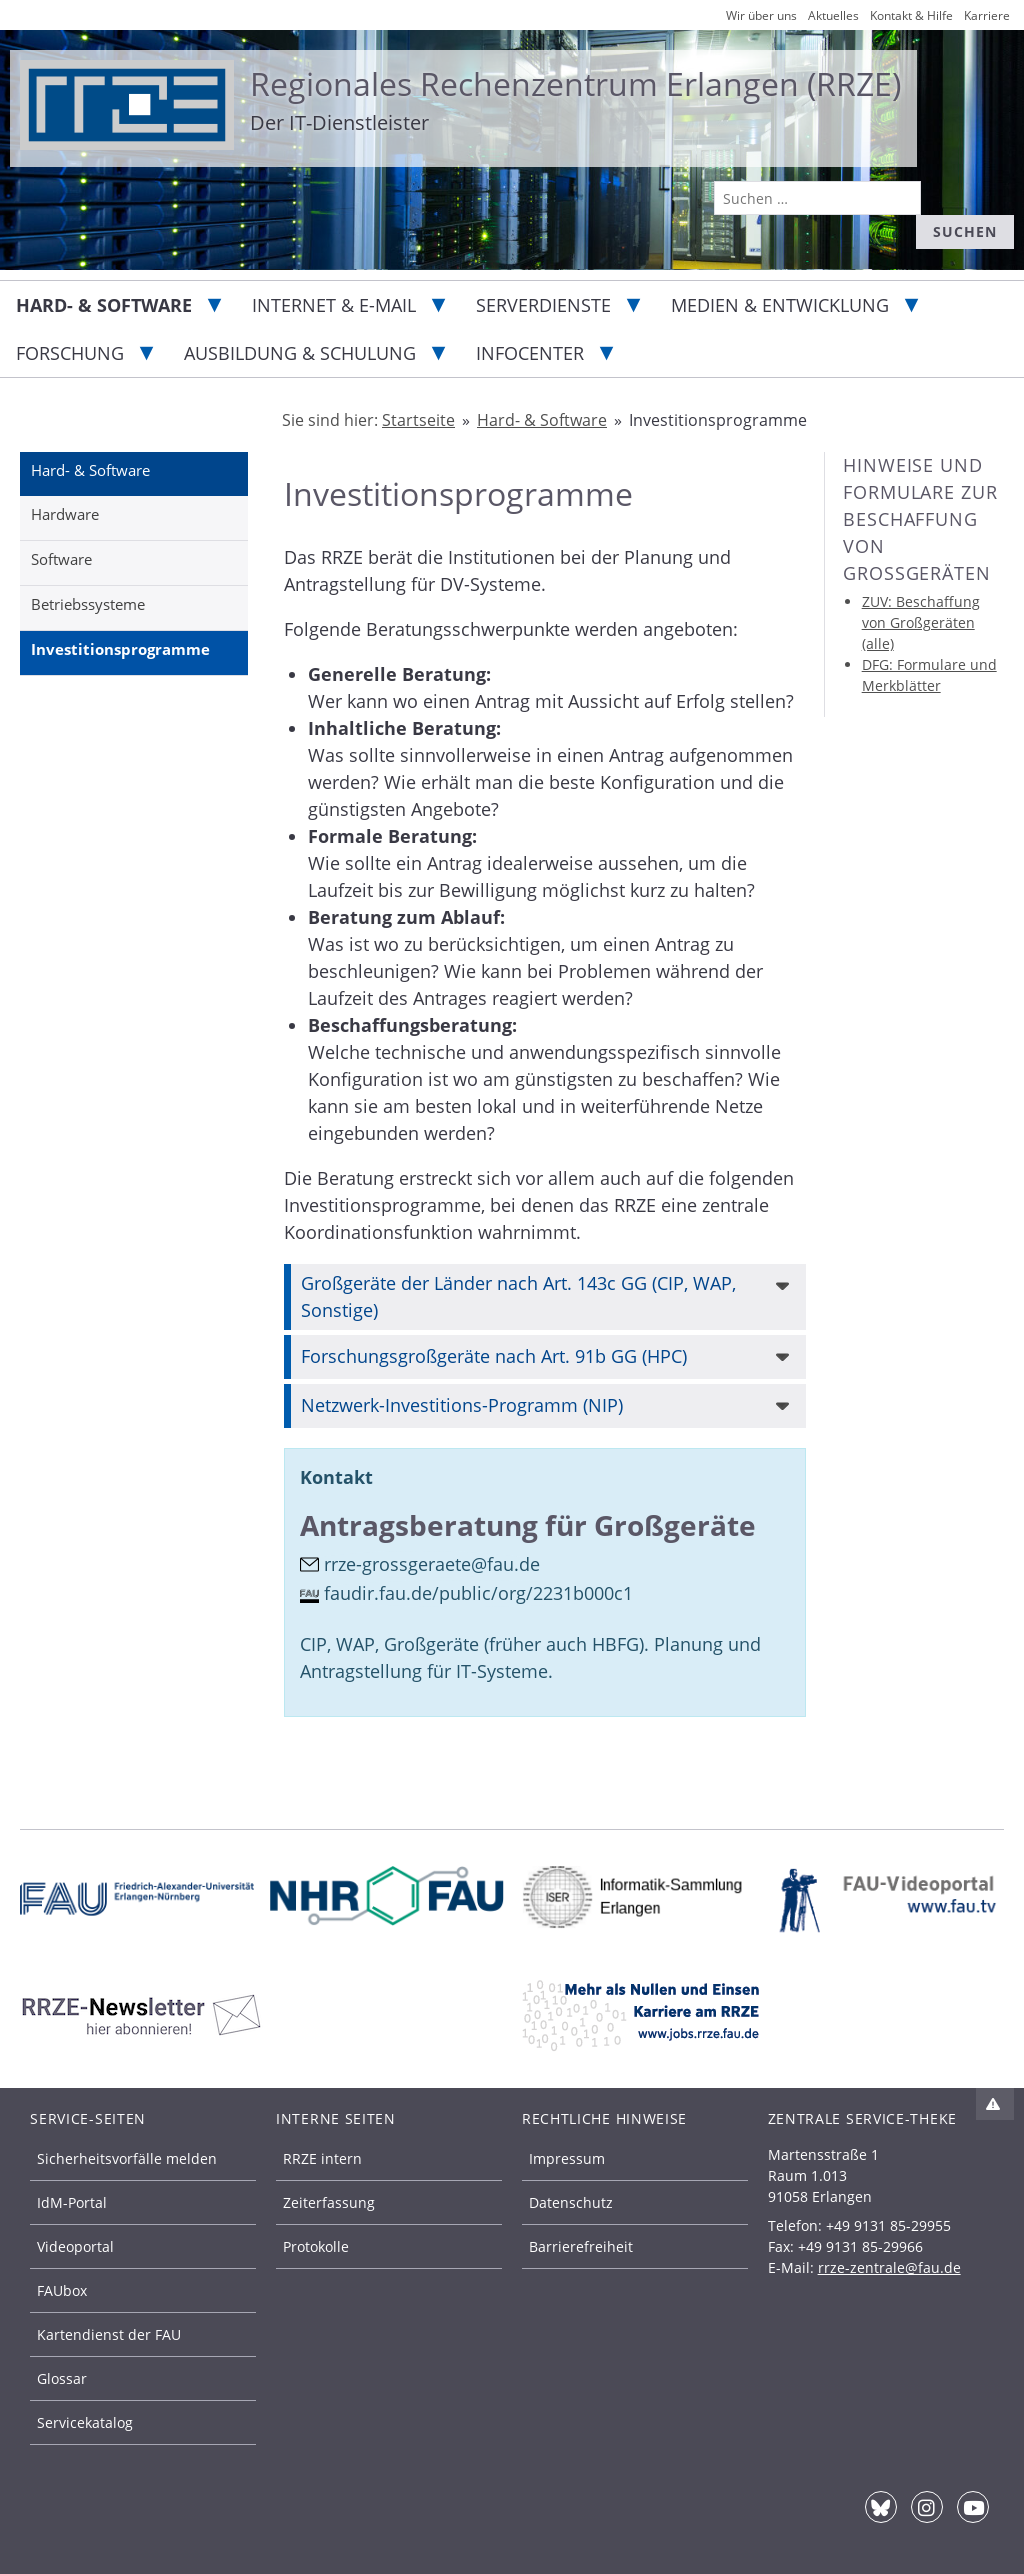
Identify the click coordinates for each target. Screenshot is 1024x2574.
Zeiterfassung (329, 2202)
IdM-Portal (72, 2202)
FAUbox (62, 2290)
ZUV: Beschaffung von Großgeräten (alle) (921, 622)
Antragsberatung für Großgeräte (528, 1525)
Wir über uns (761, 15)
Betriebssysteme (88, 604)
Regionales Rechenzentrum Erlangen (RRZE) (575, 83)
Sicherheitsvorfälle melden (127, 2158)
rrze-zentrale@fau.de (889, 2267)
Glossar (62, 2378)
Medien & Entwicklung (780, 305)
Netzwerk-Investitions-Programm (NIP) (462, 1405)
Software (61, 559)
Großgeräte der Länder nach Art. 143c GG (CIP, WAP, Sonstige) (518, 1296)
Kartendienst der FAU (109, 2334)
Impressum (567, 2158)
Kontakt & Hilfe (911, 15)
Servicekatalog (85, 2422)
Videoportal (75, 2246)
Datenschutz (571, 2202)
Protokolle (316, 2246)
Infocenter (530, 353)
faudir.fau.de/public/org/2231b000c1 (478, 1593)
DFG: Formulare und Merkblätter (929, 675)
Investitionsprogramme (120, 649)
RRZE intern (322, 2158)
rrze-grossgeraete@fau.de (432, 1564)
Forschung (70, 353)
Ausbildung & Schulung (300, 353)
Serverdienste (543, 305)
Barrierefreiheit (581, 2246)
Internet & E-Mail (334, 305)
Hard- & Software (104, 305)
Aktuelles (833, 15)
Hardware (65, 514)
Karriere (987, 15)
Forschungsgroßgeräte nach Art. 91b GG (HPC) (494, 1356)
